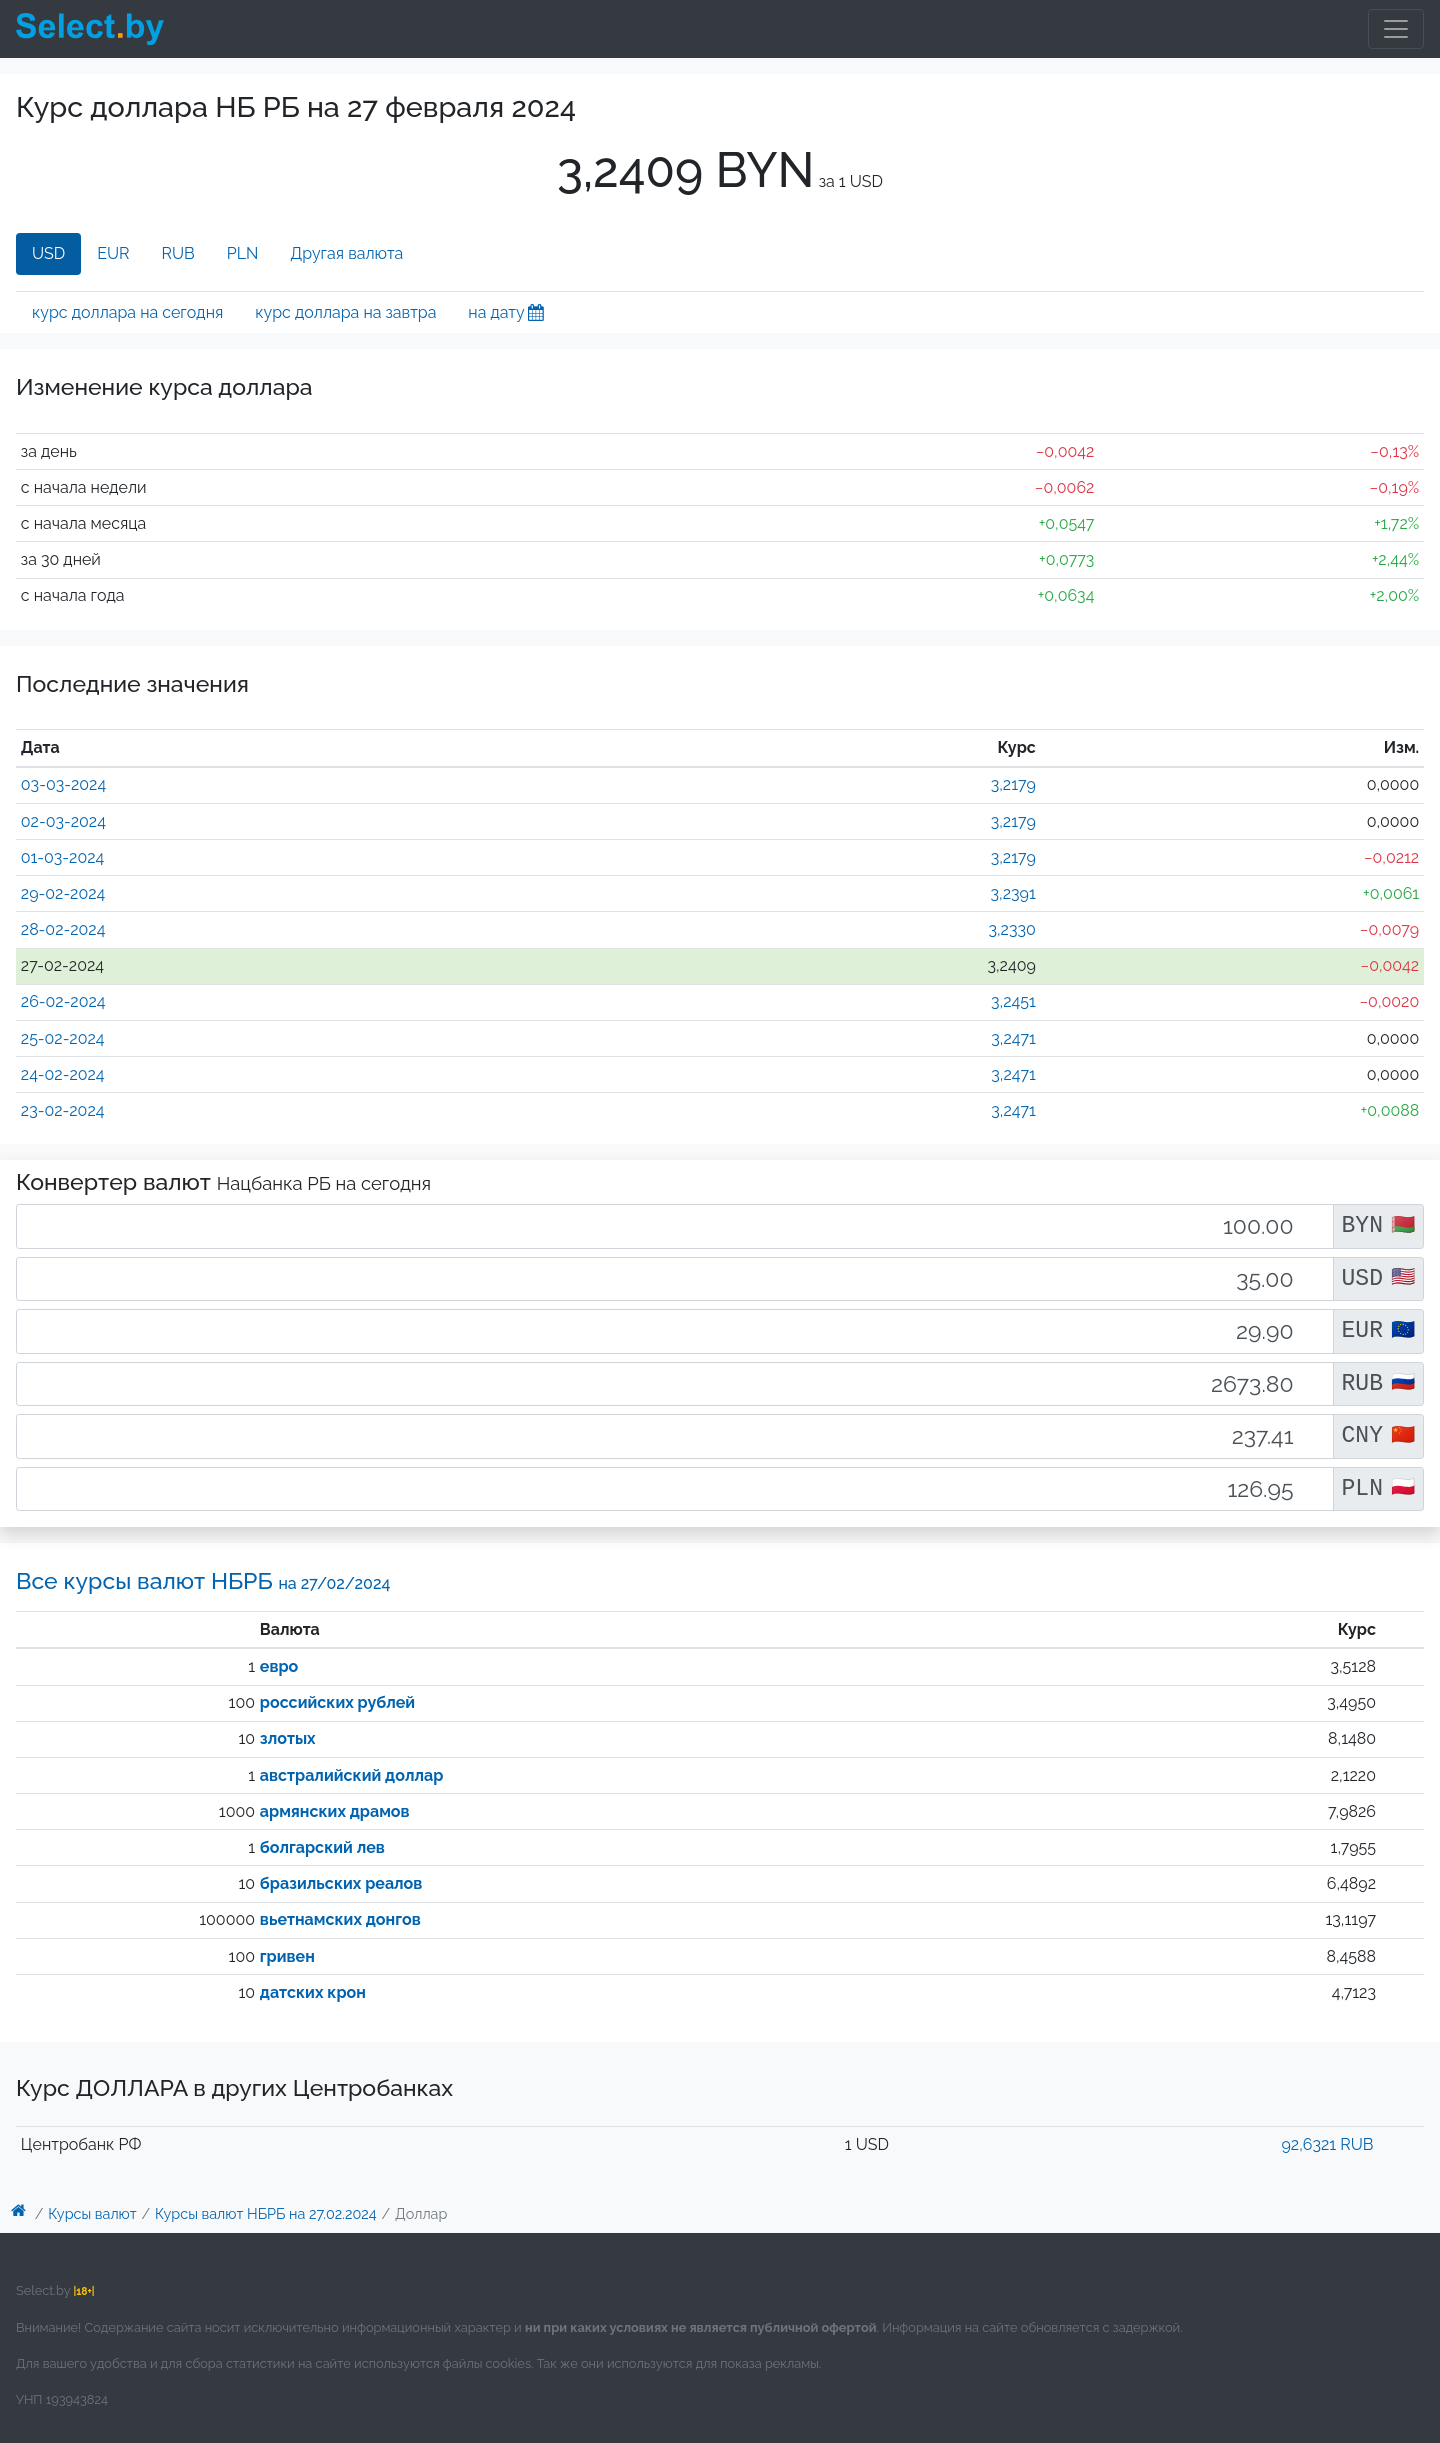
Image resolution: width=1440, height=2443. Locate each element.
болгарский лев (322, 1847)
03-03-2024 (63, 784)
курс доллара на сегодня (127, 312)
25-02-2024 (63, 1038)
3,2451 (1013, 1001)
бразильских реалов (341, 1883)
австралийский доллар (351, 1775)
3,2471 (1013, 1038)
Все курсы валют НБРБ (203, 1580)
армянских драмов (335, 1811)
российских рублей (337, 1702)
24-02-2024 (63, 1074)
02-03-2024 (63, 821)
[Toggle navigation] (1396, 29)
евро (279, 1666)
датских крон (313, 1992)
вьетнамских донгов (340, 1919)
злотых (288, 1738)
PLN (243, 253)
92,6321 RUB (1327, 2144)
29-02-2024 (63, 893)
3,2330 (1011, 929)
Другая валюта (346, 253)
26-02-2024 (63, 1001)
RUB (178, 253)
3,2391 (1013, 893)
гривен (287, 1956)
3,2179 (1013, 784)
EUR (113, 253)
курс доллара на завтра (345, 312)
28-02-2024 (63, 929)
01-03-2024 (62, 857)
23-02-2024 (63, 1110)
